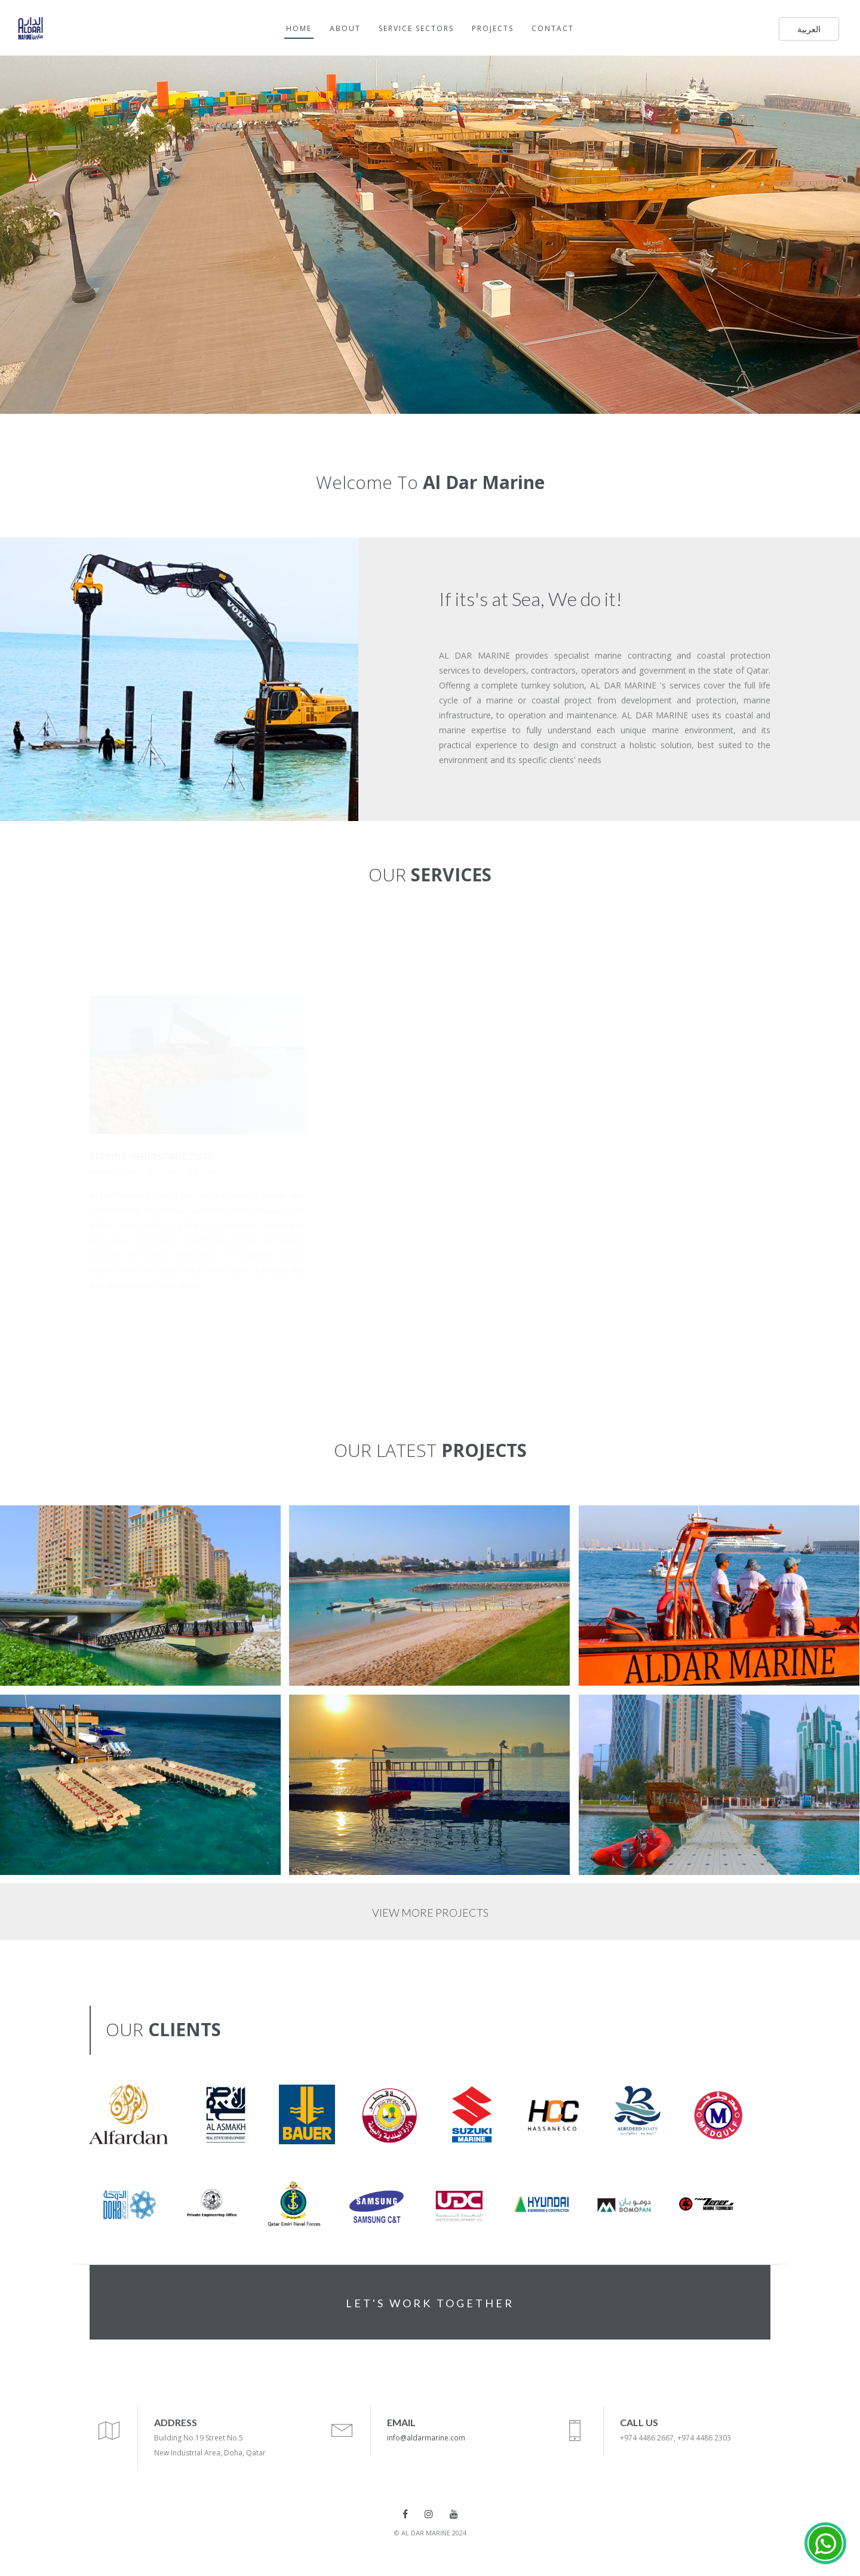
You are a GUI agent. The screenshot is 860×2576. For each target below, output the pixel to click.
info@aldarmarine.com (426, 2438)
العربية (809, 29)
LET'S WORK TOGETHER (430, 2303)
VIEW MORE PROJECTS (430, 1912)
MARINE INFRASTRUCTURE (151, 1156)
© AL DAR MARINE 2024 (430, 2532)
